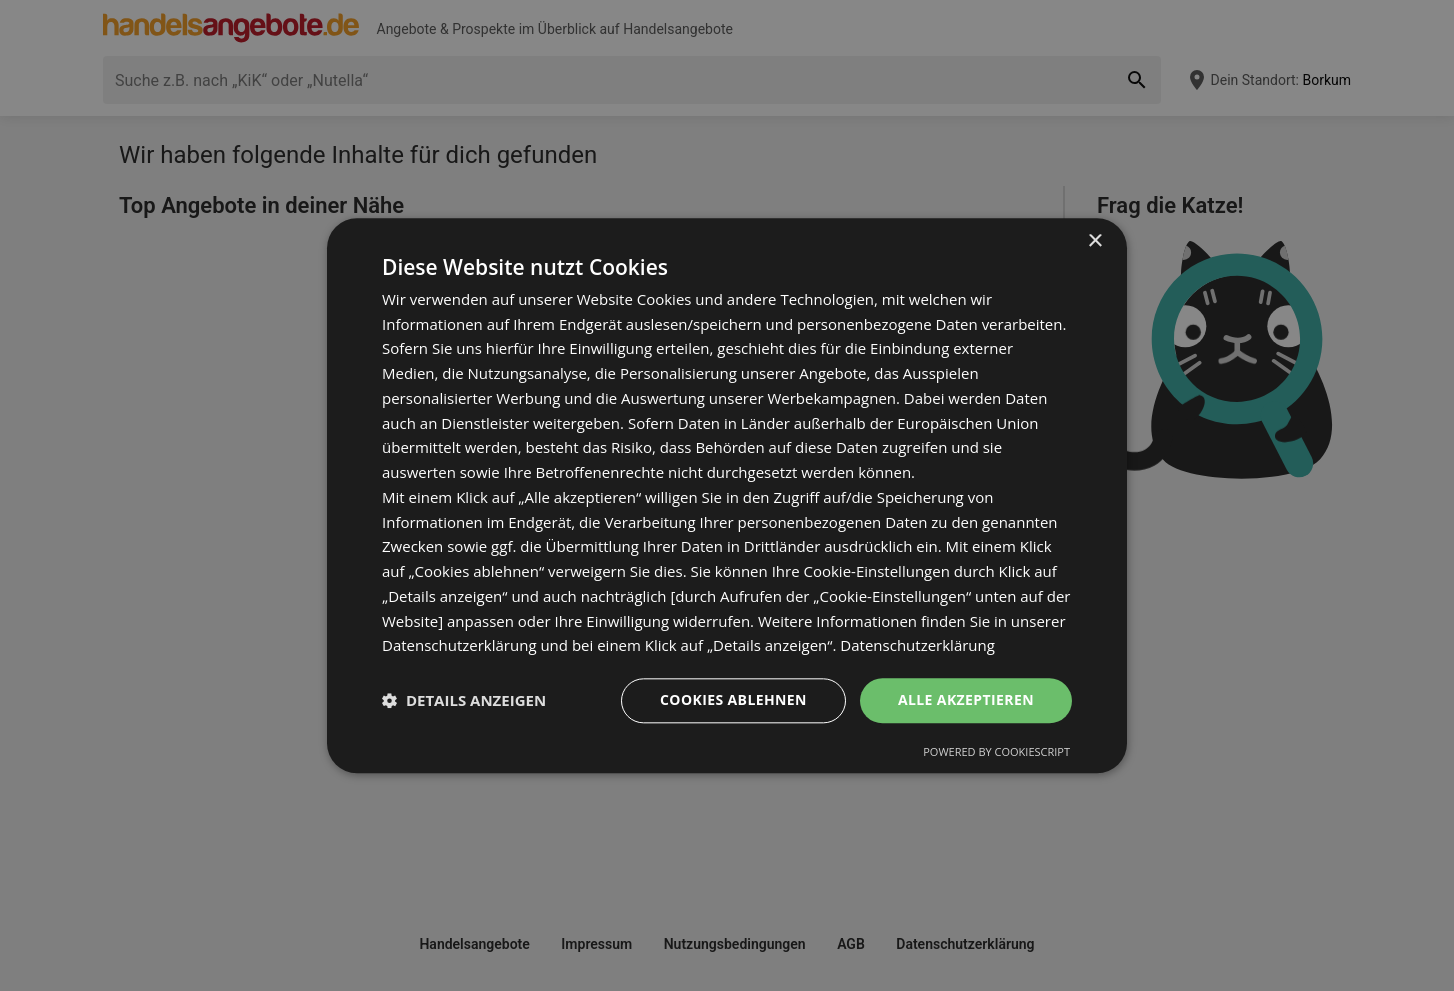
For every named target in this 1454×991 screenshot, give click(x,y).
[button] (464, 701)
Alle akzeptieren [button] (966, 699)
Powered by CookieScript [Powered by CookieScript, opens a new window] (996, 751)
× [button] (1094, 241)
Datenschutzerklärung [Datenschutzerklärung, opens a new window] (917, 646)
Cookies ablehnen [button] (733, 699)
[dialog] (727, 495)
